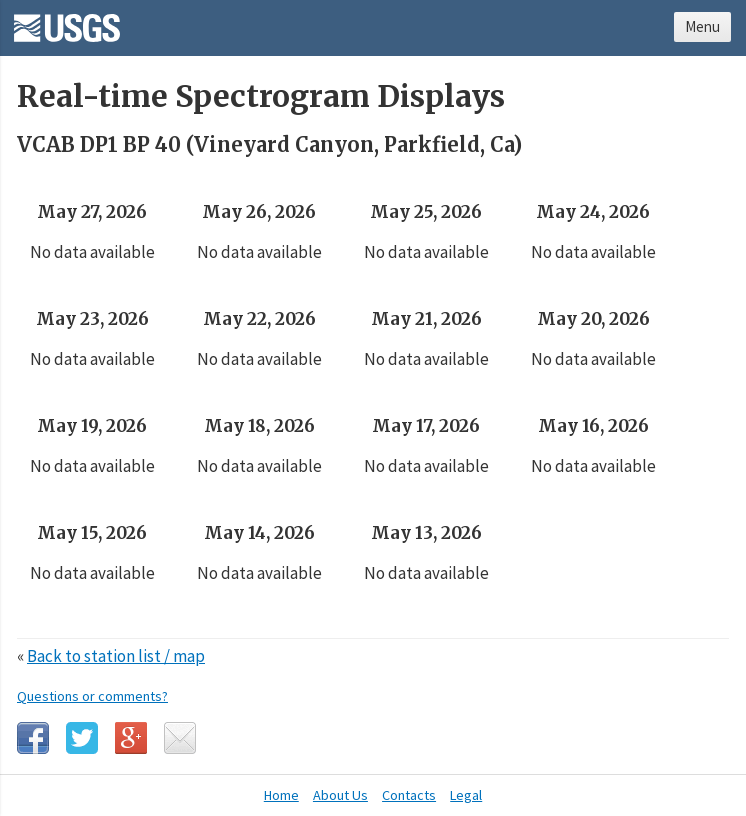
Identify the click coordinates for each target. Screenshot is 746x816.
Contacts (409, 795)
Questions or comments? (92, 696)
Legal (466, 795)
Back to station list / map (116, 656)
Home (281, 795)
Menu (702, 26)
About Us (340, 795)
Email (180, 738)
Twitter (82, 738)
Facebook (33, 738)
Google (131, 738)
